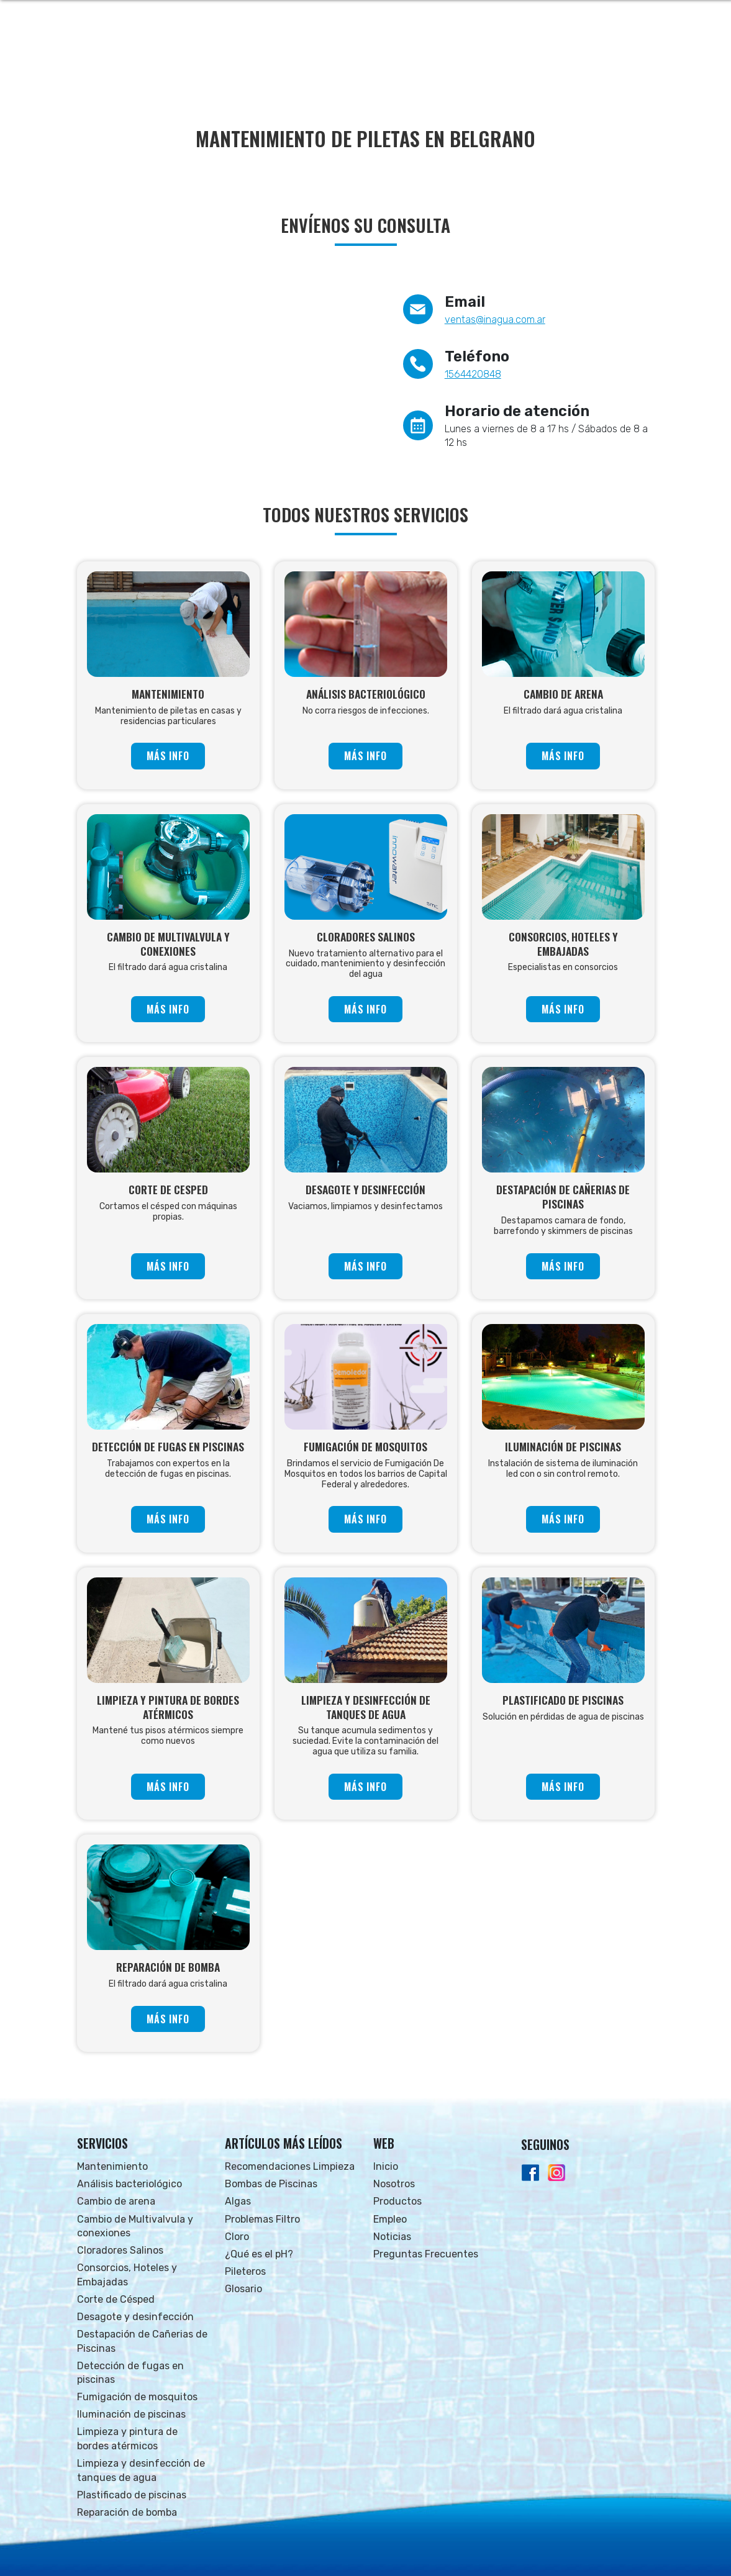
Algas (238, 2201)
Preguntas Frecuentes (425, 2254)
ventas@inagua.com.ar (495, 319)
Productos (397, 2201)
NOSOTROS (356, 62)
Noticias (392, 2237)
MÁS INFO (168, 755)
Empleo (390, 2219)
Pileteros (245, 2271)
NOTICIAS (529, 62)
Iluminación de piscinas (131, 2414)
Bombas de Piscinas (271, 2184)
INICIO (304, 62)
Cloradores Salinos (120, 2250)
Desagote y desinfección (135, 2317)
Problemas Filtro (262, 2219)
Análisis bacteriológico (129, 2184)
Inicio (385, 2166)
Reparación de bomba (127, 2512)
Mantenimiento (112, 2166)
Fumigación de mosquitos (137, 2397)
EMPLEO (477, 62)
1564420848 (473, 374)
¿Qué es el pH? (259, 2254)
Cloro (237, 2237)
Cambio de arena (116, 2201)
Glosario (243, 2289)
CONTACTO (624, 62)
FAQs (575, 62)
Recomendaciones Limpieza (290, 2166)
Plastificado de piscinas (131, 2495)
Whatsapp (618, 18)
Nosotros (394, 2184)
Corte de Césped (116, 2299)
